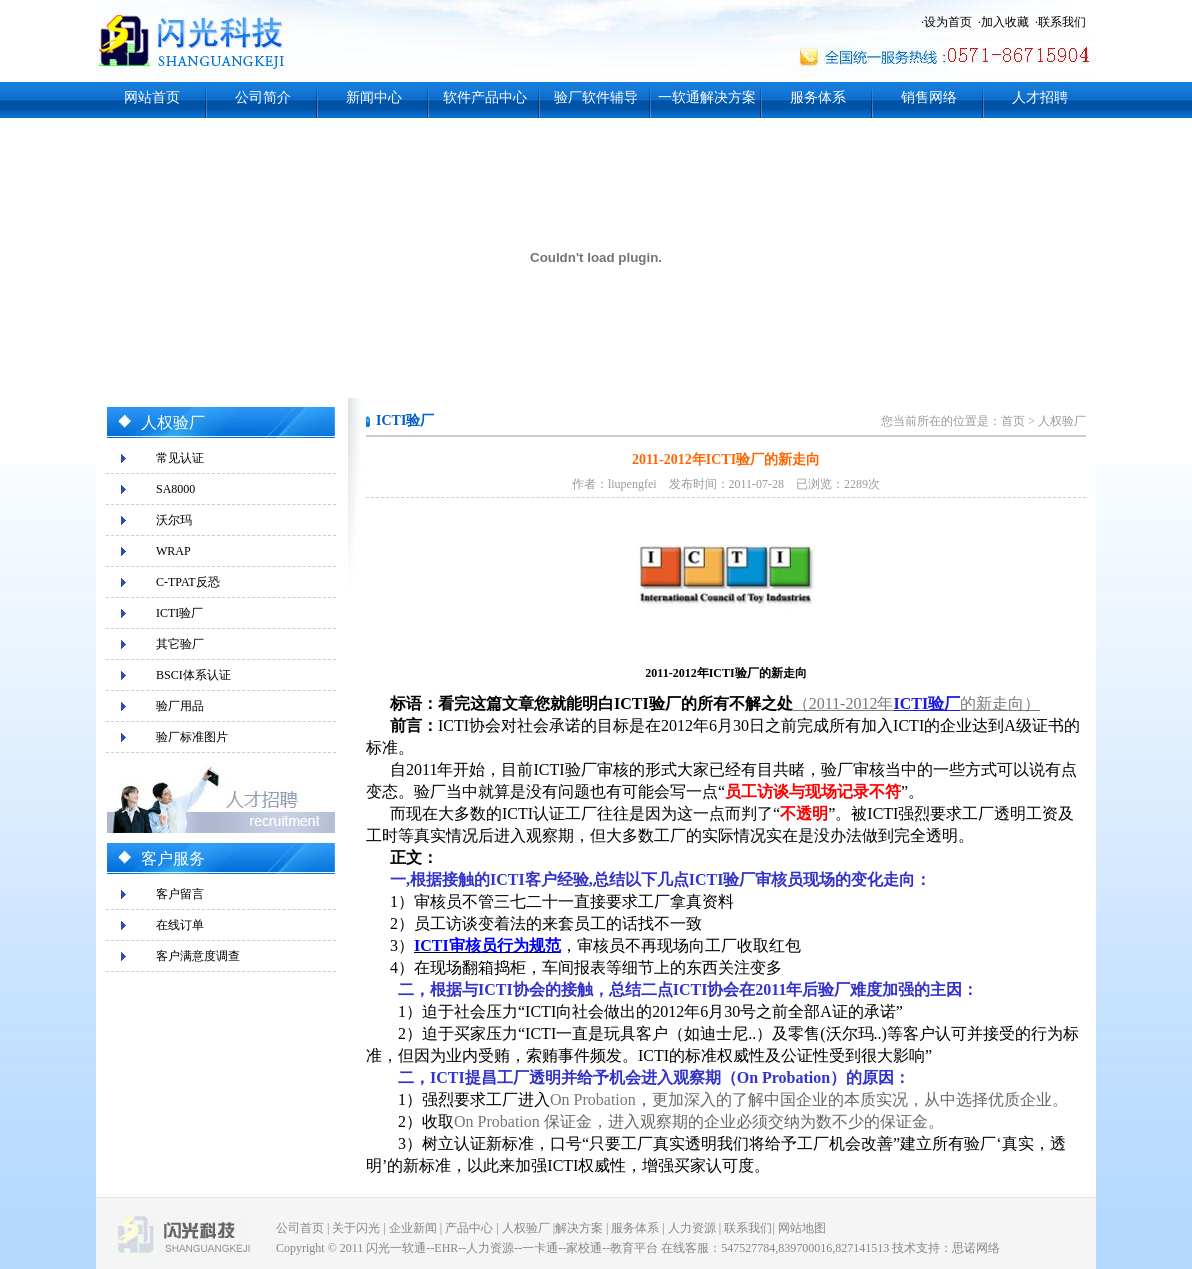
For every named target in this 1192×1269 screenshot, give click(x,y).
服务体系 (818, 97)
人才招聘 (1040, 97)
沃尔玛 (174, 520)
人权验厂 (1062, 421)
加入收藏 (1005, 22)
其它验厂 (180, 644)
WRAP (173, 551)
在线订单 (180, 925)
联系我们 (1062, 22)
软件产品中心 (485, 97)
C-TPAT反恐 (188, 582)
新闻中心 (374, 97)
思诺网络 (976, 1248)
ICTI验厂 (179, 613)
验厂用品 (180, 706)
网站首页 (152, 97)
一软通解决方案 (707, 97)
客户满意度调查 (198, 956)
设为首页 (948, 22)
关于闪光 (356, 1228)
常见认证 (180, 458)
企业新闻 (413, 1228)
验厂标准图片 (192, 737)
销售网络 (929, 97)
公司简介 (263, 97)
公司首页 (300, 1228)
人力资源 (692, 1228)
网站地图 (802, 1228)
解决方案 (579, 1228)
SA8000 (175, 489)
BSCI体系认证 (193, 675)
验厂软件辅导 (596, 97)
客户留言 (180, 894)
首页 (1013, 421)
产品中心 (469, 1228)
